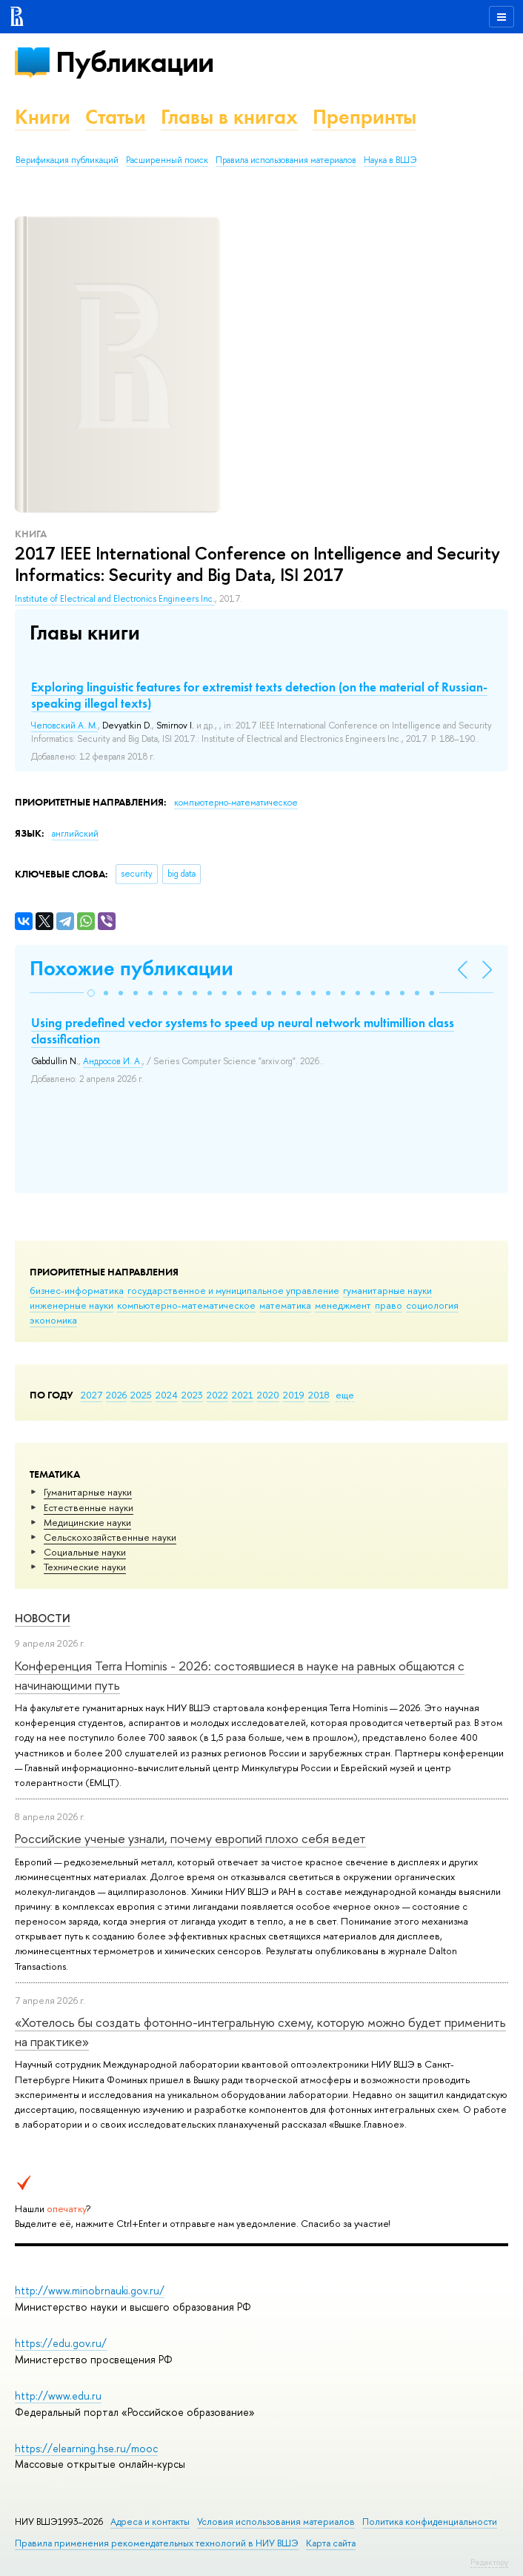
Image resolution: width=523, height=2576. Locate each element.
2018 (319, 1394)
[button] (91, 993)
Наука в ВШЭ (390, 160)
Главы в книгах (229, 117)
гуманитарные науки (387, 1290)
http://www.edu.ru (58, 2396)
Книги (42, 117)
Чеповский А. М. (64, 725)
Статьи (115, 117)
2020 (268, 1394)
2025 (141, 1394)
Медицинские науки (87, 1522)
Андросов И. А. (112, 1061)
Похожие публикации (131, 968)
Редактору (489, 2562)
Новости (42, 1618)
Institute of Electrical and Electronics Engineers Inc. (115, 599)
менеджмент (343, 1305)
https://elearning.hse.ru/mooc (86, 2448)
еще (345, 1394)
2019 (293, 1394)
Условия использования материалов (276, 2521)
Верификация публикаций (67, 160)
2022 (217, 1394)
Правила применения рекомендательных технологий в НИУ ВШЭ (157, 2543)
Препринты (364, 117)
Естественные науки (88, 1507)
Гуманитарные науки (88, 1491)
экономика (53, 1320)
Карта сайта (331, 2543)
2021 (242, 1394)
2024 (167, 1394)
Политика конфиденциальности (429, 2521)
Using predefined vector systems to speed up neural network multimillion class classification (242, 1031)
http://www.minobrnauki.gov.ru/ (89, 2290)
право (388, 1305)
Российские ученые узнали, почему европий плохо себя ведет (190, 1838)
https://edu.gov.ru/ (61, 2343)
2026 (116, 1394)
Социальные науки (85, 1551)
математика (285, 1305)
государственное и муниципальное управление (233, 1290)
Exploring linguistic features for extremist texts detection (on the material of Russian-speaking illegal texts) (259, 695)
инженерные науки (71, 1305)
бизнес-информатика (77, 1290)
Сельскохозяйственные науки (110, 1537)
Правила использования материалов (286, 160)
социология (432, 1305)
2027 (91, 1394)
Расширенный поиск (167, 160)
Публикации (134, 62)
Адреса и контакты (150, 2521)
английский (75, 834)
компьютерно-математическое (186, 1305)
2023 (192, 1394)
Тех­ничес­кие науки (85, 1566)
